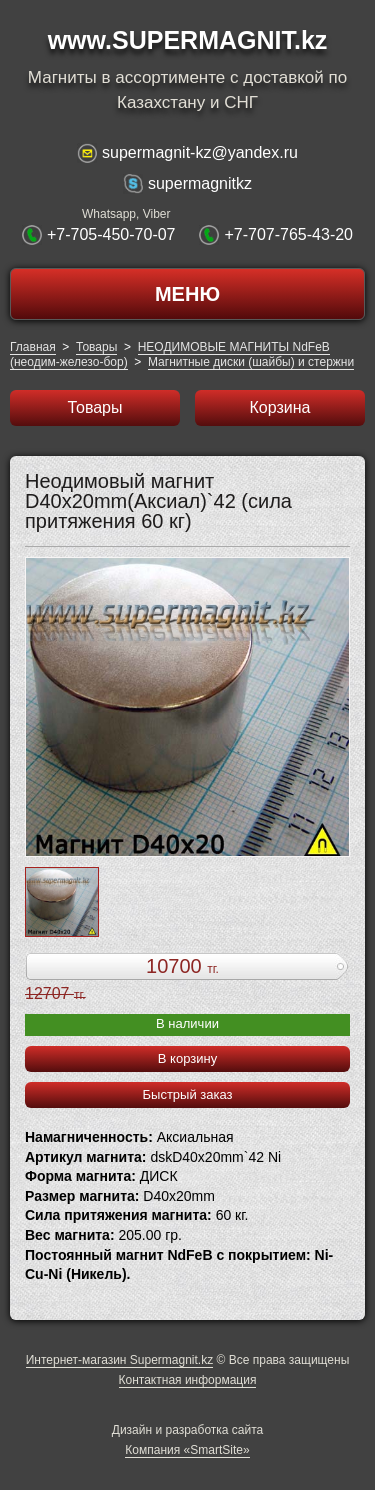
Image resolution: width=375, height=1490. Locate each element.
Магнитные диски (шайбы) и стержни (251, 362)
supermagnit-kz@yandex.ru (200, 152)
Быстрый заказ (188, 1094)
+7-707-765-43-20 (288, 234)
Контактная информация (188, 1380)
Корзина (280, 407)
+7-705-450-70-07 (111, 234)
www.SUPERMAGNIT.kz (188, 40)
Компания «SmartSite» (187, 1450)
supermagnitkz (200, 183)
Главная (33, 347)
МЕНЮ (187, 294)
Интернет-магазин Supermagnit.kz (119, 1360)
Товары (96, 347)
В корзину (187, 1058)
